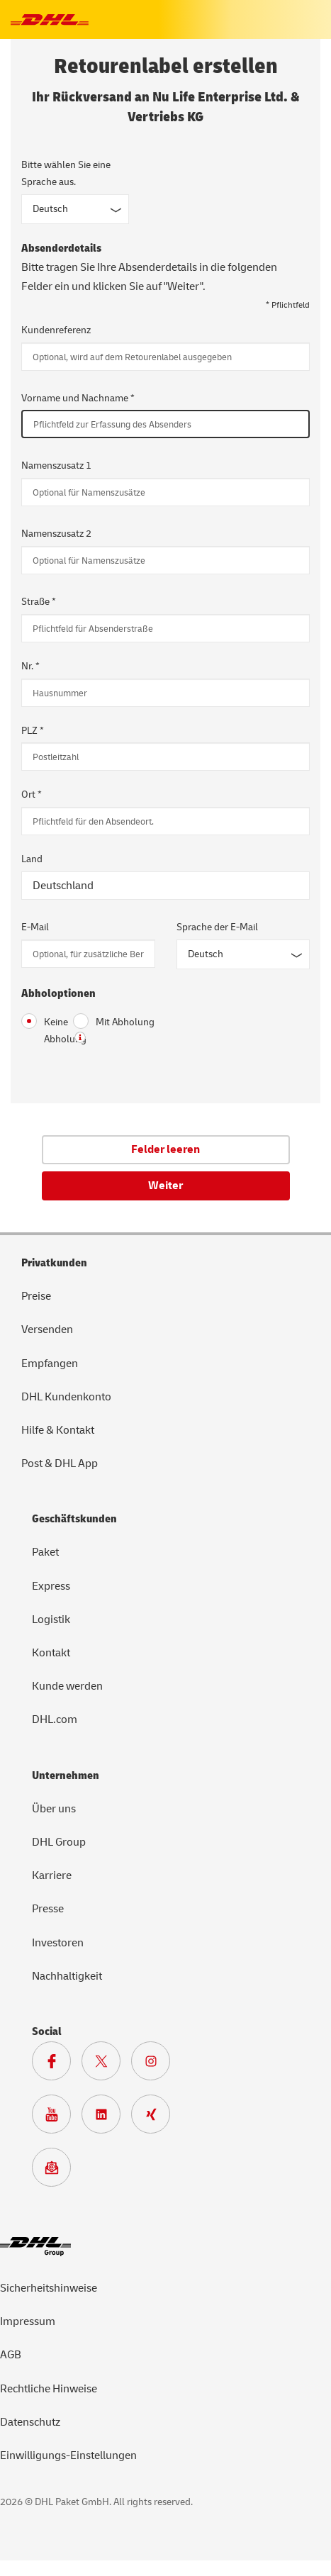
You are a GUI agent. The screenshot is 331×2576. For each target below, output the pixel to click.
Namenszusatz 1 (56, 465)
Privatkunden (54, 1263)
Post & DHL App (59, 1463)
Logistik (51, 1619)
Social (47, 2031)
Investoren (58, 1943)
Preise (36, 1296)
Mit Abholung (114, 1021)
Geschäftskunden (74, 1519)
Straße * (38, 602)
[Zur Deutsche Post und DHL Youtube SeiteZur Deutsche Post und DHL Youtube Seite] (57, 2118)
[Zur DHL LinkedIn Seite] (106, 2118)
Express (51, 1586)
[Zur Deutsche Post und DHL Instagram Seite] (156, 2065)
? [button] (80, 1037)
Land (32, 859)
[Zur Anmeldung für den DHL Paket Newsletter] (57, 2171)
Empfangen (49, 1363)
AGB (10, 2355)
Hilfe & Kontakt (57, 1430)
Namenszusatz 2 (56, 534)
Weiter (165, 1185)
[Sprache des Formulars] (75, 209)
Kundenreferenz (56, 330)
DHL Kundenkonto (66, 1397)
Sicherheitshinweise (48, 2288)
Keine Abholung (36, 1029)
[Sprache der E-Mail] (243, 954)
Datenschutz (30, 2422)
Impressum (27, 2321)
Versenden (47, 1329)
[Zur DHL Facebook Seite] (57, 2065)
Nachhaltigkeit (67, 1976)
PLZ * (32, 731)
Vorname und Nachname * (78, 398)
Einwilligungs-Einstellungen (68, 2455)
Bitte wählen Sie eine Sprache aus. (66, 173)
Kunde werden (67, 1686)
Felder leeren (165, 1149)
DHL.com (54, 1719)
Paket (45, 1552)
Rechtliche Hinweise (48, 2389)
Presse (48, 1909)
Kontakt (51, 1653)
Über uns (54, 1809)
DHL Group (59, 1842)
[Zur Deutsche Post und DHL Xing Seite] (156, 2118)
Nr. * (30, 666)
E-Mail (35, 927)
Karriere (52, 1875)
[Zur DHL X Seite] (106, 2065)
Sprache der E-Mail (217, 927)
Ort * (31, 794)
